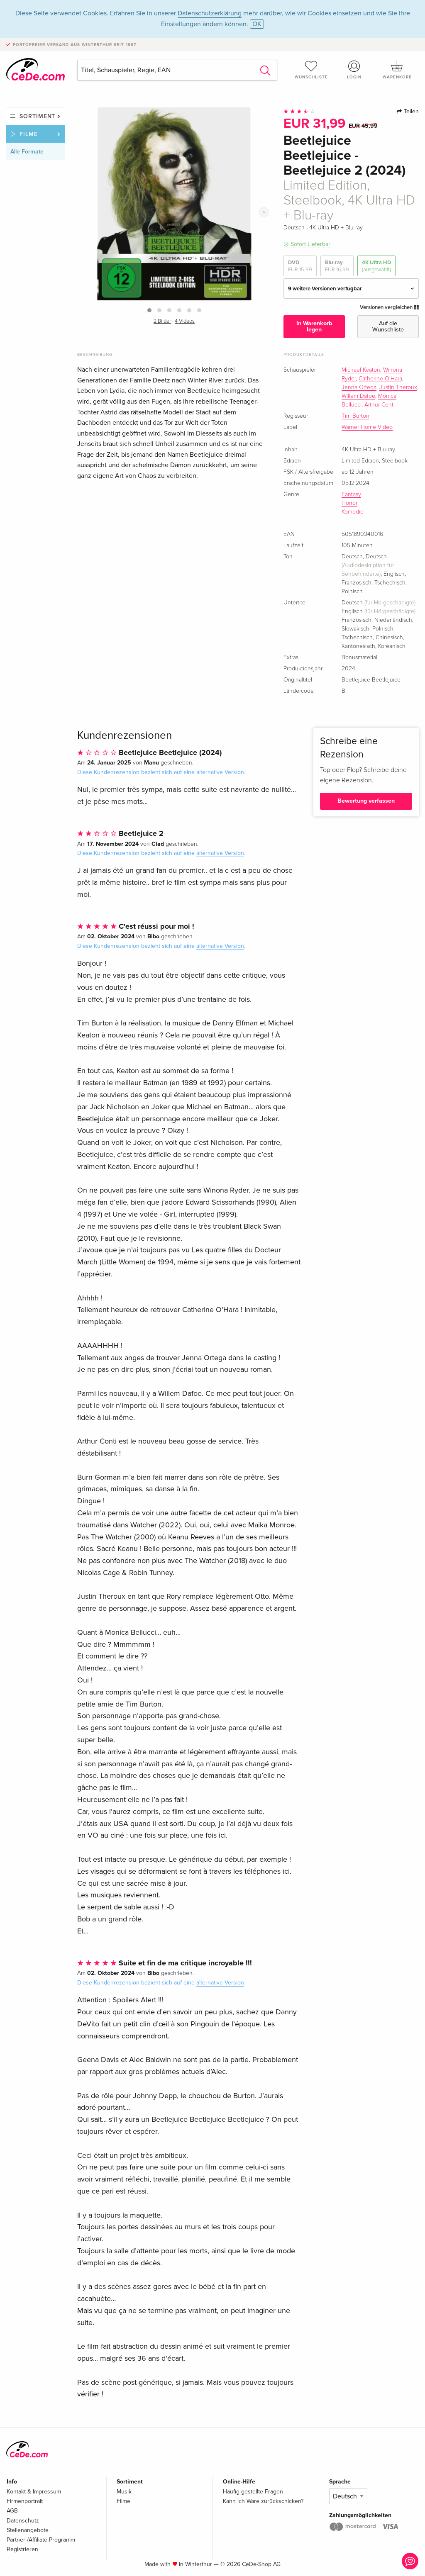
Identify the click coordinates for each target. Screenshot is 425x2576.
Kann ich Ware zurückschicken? (263, 2501)
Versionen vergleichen (389, 307)
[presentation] (264, 212)
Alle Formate (27, 151)
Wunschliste (311, 70)
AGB (12, 2510)
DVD (300, 266)
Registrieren (22, 2549)
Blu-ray (337, 266)
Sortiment (37, 116)
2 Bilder (162, 321)
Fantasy (351, 494)
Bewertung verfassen (366, 800)
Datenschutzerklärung (210, 13)
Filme (29, 134)
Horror (349, 503)
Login (354, 70)
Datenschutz (23, 2520)
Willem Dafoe (358, 396)
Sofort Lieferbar (310, 244)
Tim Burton (355, 416)
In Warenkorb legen (314, 326)
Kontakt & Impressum (34, 2491)
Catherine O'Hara (380, 379)
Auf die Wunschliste (388, 326)
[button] (149, 310)
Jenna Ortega (359, 387)
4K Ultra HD (376, 266)
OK (256, 24)
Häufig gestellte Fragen (253, 2491)
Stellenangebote (28, 2530)
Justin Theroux (398, 387)
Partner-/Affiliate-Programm (41, 2539)
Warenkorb (397, 70)
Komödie (353, 512)
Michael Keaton (361, 370)
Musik (124, 2491)
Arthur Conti (379, 405)
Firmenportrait (25, 2501)
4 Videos (185, 321)
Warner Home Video (367, 427)
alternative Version (220, 772)
